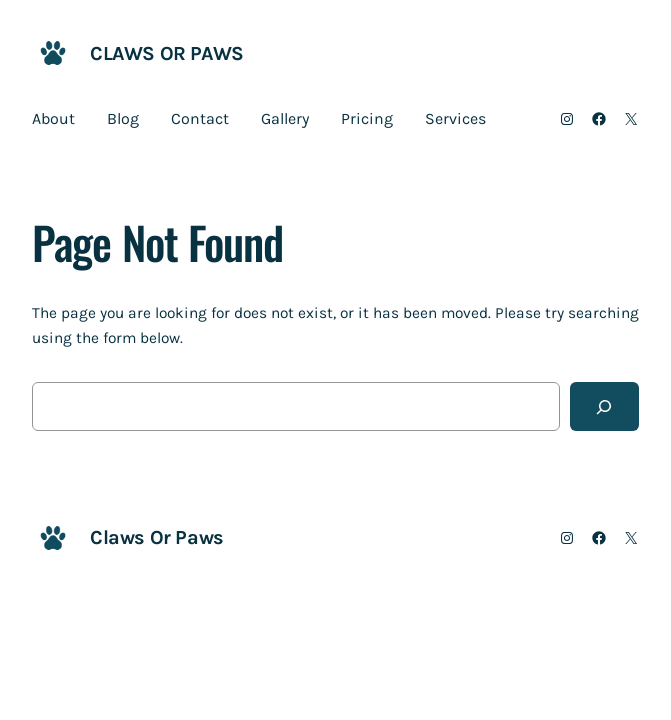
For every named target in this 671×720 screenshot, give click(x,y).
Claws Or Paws (167, 53)
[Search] (604, 406)
